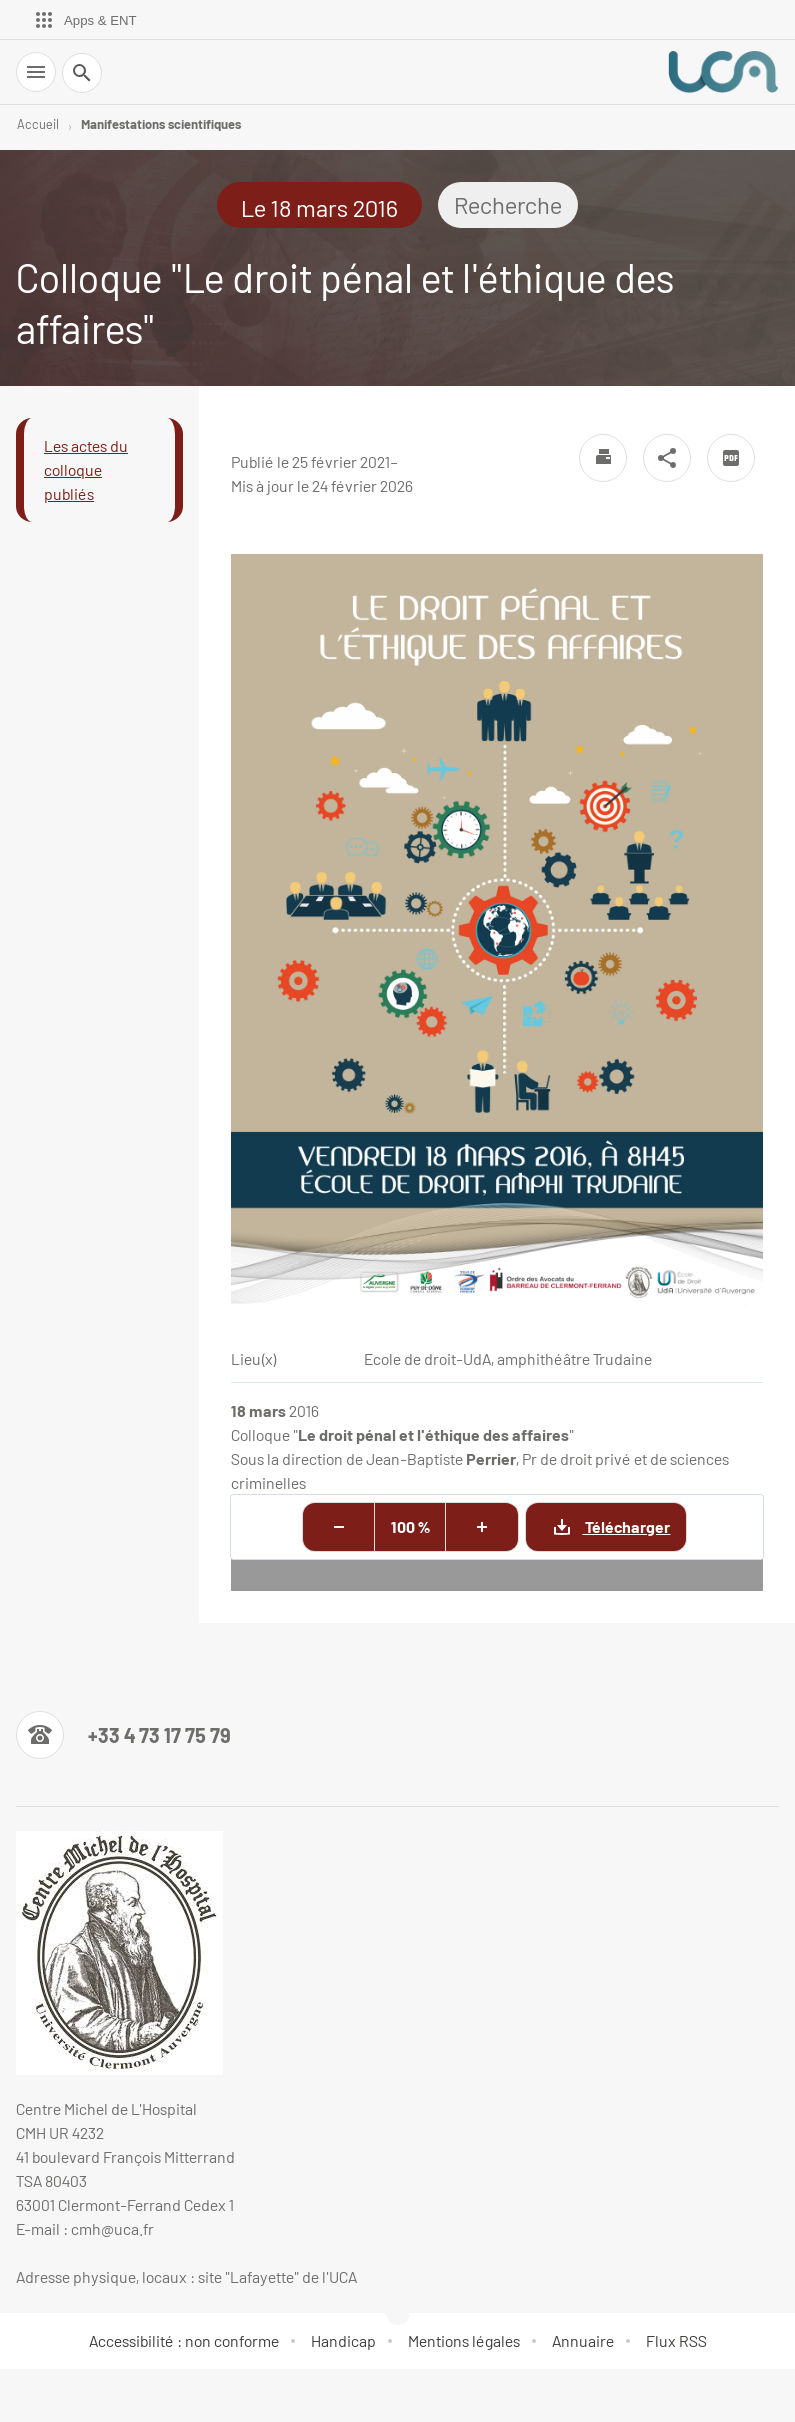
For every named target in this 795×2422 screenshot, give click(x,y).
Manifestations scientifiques (161, 124)
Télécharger (598, 1526)
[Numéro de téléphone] (123, 1735)
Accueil (38, 124)
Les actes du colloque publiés (86, 469)
